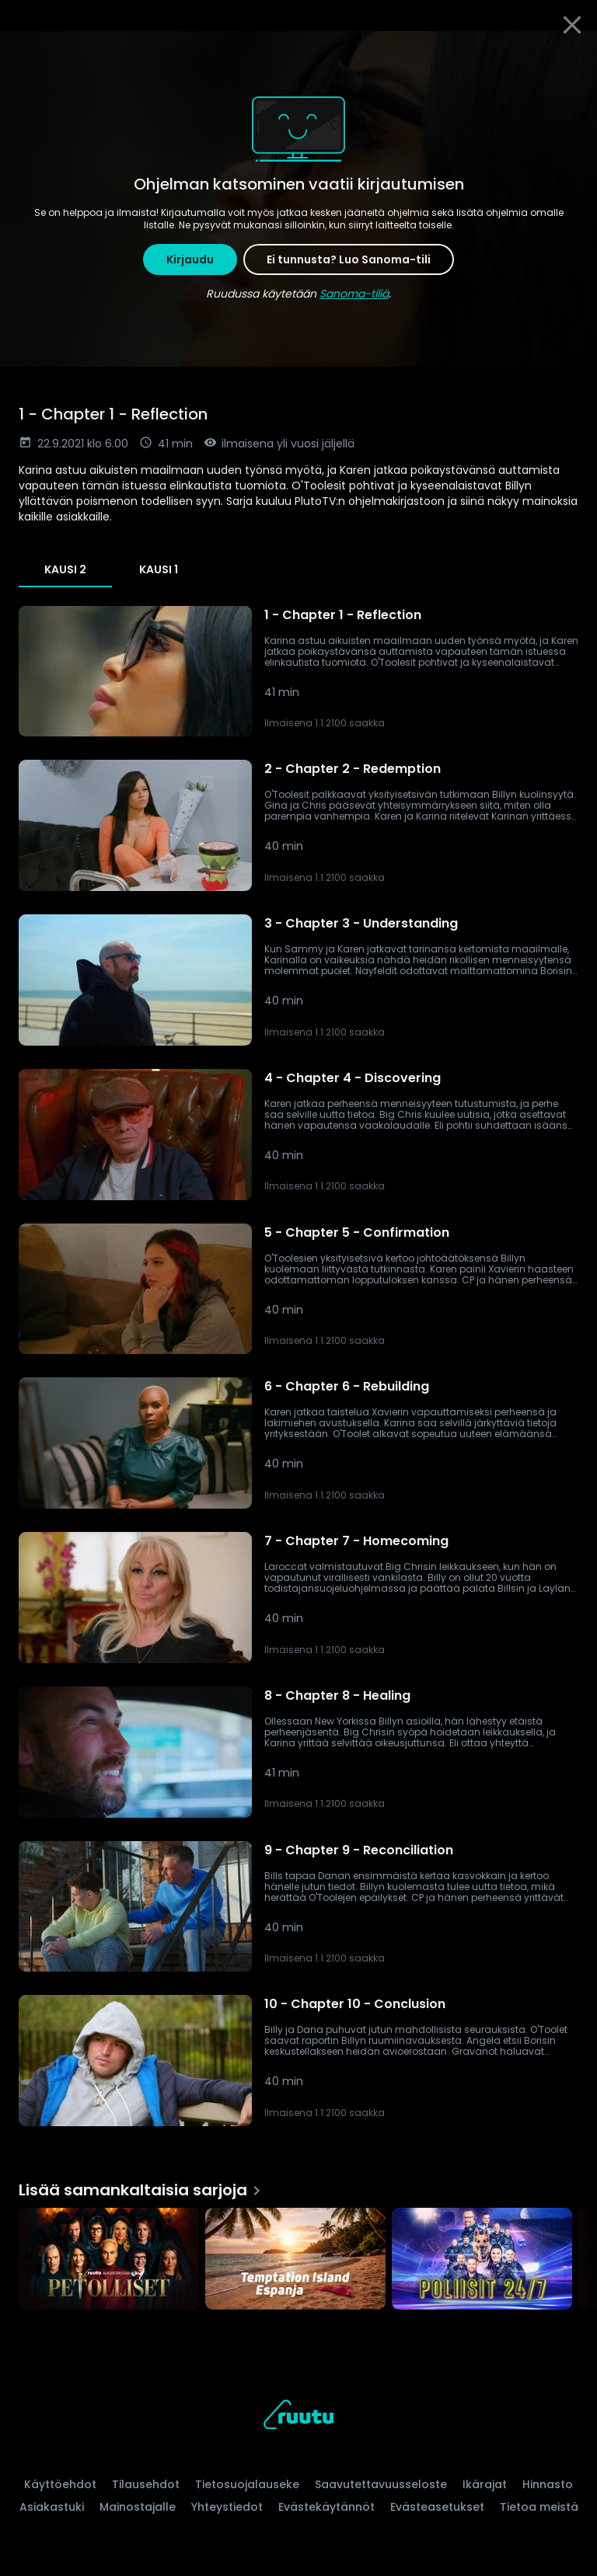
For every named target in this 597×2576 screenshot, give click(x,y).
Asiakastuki (51, 2507)
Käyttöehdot (60, 2484)
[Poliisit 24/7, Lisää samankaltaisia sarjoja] (482, 2260)
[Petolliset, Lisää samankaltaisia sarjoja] (109, 2260)
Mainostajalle (138, 2507)
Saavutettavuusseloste (381, 2484)
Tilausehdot (146, 2484)
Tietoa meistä (539, 2507)
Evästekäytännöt (326, 2507)
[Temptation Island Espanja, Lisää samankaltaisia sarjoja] (295, 2260)
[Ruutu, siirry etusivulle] (298, 2417)
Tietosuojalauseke (247, 2484)
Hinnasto (547, 2484)
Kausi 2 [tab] (65, 569)
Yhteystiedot (227, 2507)
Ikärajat (485, 2484)
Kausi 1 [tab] (158, 569)
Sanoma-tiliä (354, 293)
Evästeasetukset (437, 2507)
